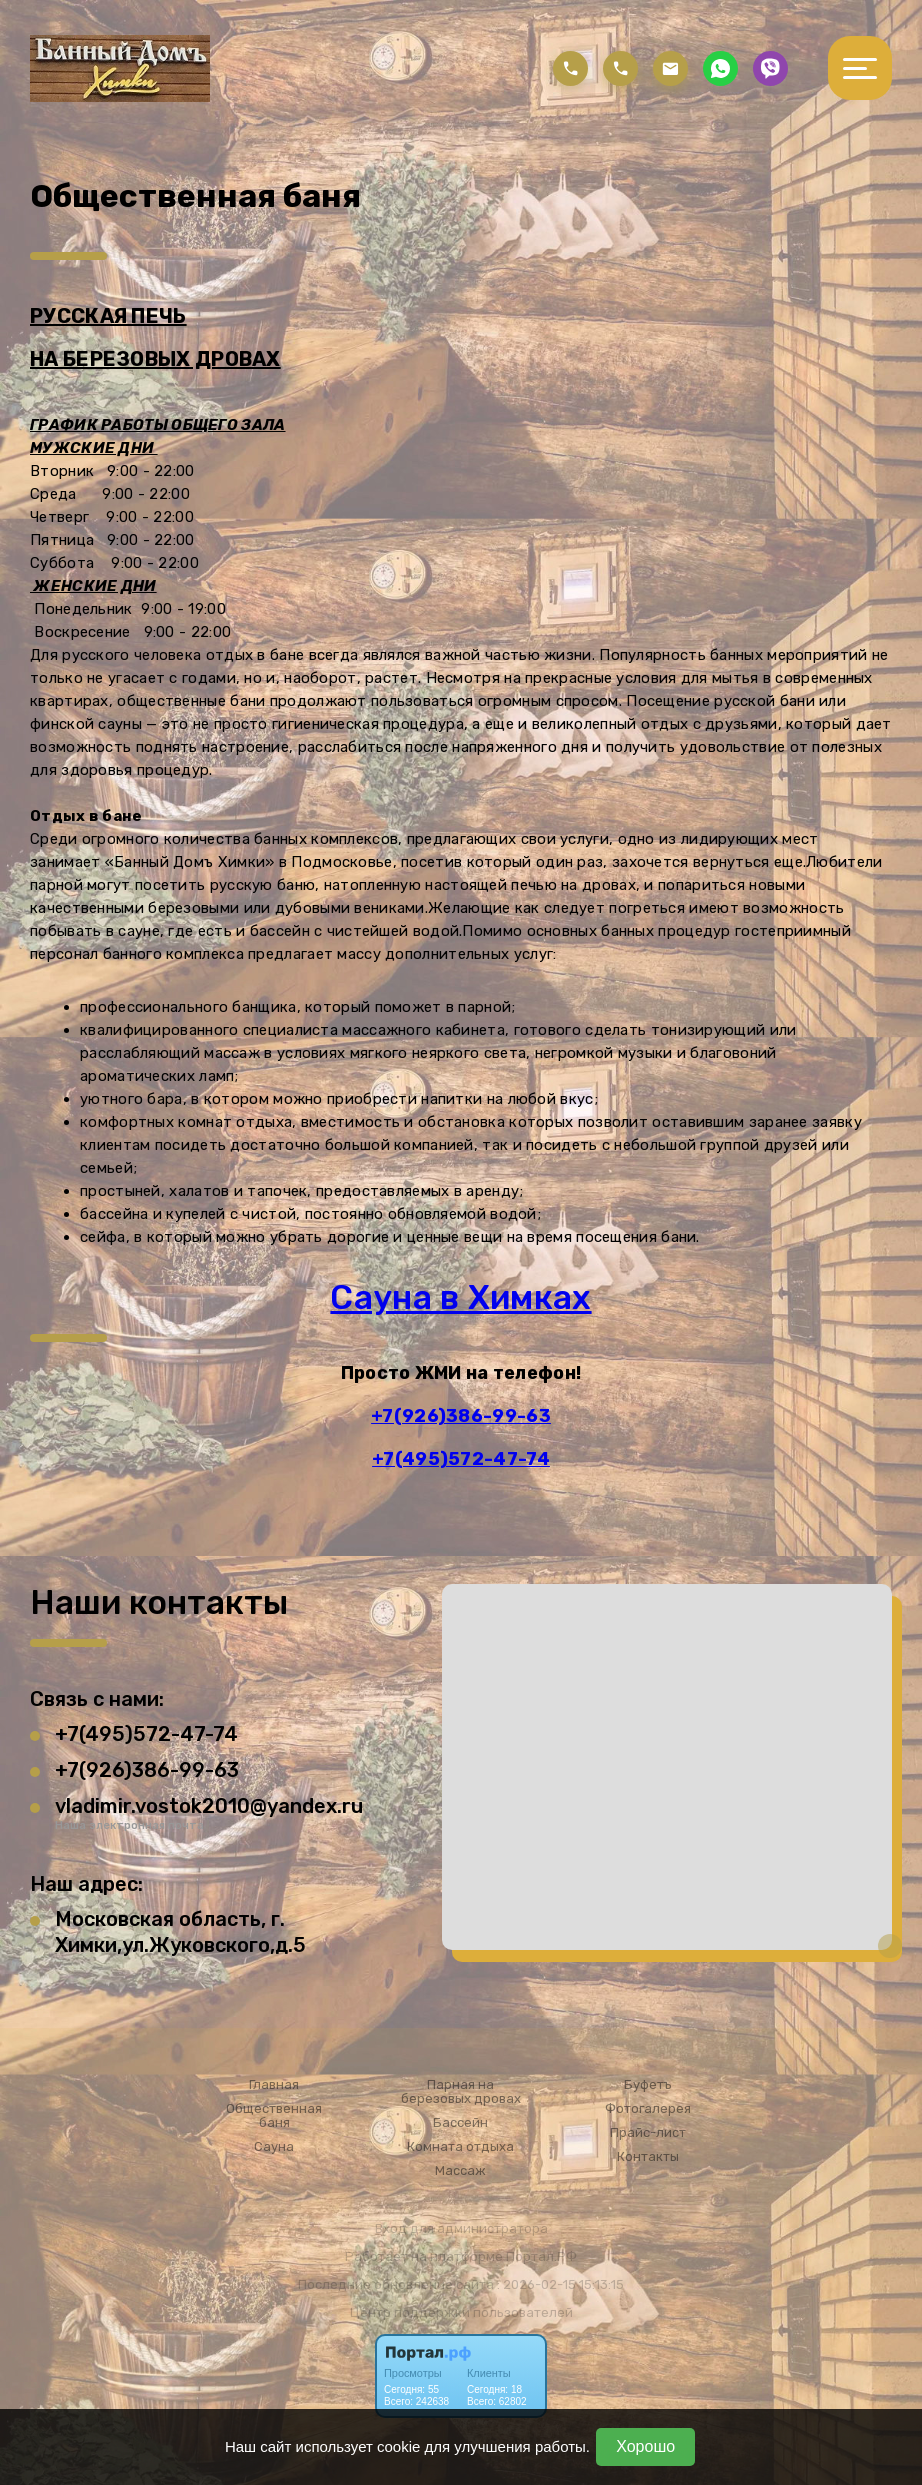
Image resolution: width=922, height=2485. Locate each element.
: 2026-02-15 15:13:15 (560, 2284)
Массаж (460, 2171)
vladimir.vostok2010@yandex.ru (209, 1806)
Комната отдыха (460, 2147)
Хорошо (645, 2446)
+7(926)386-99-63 (461, 1416)
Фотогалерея (648, 2109)
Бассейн (460, 2123)
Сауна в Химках (460, 1297)
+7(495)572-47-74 (461, 1459)
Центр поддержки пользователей (461, 2312)
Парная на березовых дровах (461, 2092)
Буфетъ (648, 2085)
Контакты (648, 2157)
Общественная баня (274, 2116)
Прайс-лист (648, 2133)
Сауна (274, 2147)
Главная (274, 2085)
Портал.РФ (541, 2256)
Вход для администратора (461, 2228)
